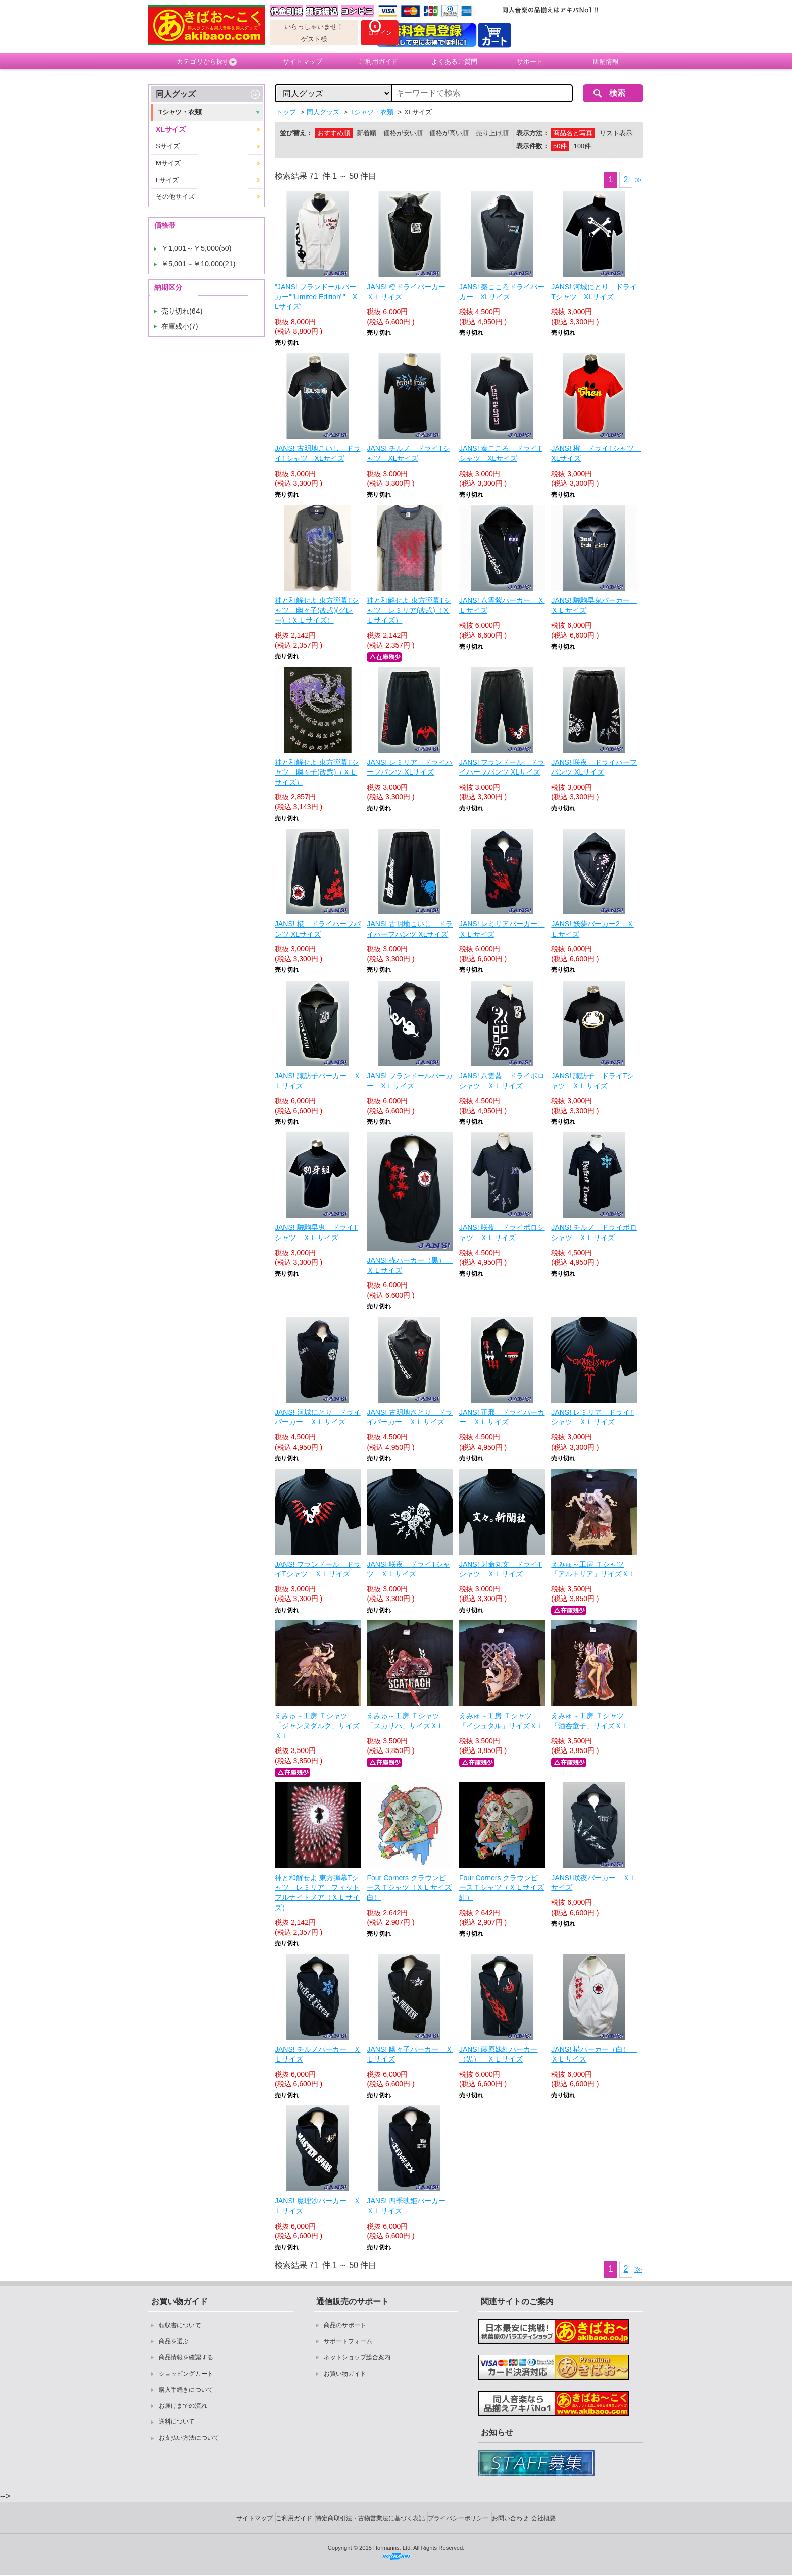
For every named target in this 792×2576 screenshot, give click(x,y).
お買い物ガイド (345, 2373)
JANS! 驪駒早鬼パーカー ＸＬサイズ (594, 605)
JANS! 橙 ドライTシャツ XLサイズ (594, 453)
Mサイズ (168, 163)
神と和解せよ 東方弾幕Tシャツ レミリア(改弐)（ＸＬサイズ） (409, 610)
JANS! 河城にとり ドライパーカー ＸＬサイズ (318, 1417)
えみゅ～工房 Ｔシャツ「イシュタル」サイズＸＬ (501, 1721)
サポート (530, 61)
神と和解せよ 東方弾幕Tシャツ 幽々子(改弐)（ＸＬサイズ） (317, 772)
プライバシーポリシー (458, 2518)
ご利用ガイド (378, 61)
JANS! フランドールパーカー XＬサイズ (410, 1081)
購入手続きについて (186, 2389)
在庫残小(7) (180, 326)
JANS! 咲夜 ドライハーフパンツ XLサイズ (594, 767)
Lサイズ (167, 180)
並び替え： (296, 133)
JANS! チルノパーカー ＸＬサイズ (318, 2054)
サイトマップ (302, 61)
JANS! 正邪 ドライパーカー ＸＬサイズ (502, 1417)
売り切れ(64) (182, 311)
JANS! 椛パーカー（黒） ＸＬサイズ (410, 1265)
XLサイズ (171, 129)
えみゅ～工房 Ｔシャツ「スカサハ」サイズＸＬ (405, 1721)
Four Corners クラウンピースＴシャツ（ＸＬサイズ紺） (501, 1887)
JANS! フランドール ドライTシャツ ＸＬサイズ (318, 1569)
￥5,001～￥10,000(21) (198, 264)
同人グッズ (176, 94)
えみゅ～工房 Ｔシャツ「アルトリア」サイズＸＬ (593, 1569)
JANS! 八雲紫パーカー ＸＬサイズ (502, 605)
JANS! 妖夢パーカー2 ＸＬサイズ (592, 929)
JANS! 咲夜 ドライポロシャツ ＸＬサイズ (502, 1232)
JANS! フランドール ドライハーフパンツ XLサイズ (502, 767)
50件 (560, 146)
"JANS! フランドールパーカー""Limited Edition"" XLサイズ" (316, 297)
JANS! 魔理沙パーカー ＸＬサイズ (318, 2206)
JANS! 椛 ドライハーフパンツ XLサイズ (318, 929)
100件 (582, 146)
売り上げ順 (492, 133)
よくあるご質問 (454, 61)
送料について (177, 2421)
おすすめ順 (333, 133)
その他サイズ (175, 196)
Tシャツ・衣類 (180, 112)
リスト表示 (616, 133)
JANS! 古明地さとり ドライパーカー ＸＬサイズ (410, 1417)
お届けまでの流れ (183, 2405)
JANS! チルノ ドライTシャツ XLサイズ (408, 453)
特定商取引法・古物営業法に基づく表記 (370, 2518)
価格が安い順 (403, 133)
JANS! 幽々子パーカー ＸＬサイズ (410, 2054)
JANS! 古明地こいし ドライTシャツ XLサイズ (318, 453)
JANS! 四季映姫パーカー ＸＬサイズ (410, 2206)
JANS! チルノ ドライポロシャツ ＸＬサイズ (594, 1232)
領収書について (180, 2325)
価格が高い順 (449, 133)
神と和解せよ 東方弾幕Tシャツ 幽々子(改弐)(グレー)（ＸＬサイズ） (317, 610)
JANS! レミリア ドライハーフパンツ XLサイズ (410, 767)
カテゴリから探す (207, 62)
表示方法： (532, 133)
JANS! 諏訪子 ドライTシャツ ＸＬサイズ (592, 1081)
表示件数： (532, 146)
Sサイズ (168, 146)
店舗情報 (605, 61)
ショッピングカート (186, 2373)
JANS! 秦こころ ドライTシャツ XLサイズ (500, 453)
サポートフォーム (348, 2341)
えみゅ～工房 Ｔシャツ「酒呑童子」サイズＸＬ (590, 1721)
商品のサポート (345, 2325)
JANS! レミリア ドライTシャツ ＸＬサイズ (592, 1417)
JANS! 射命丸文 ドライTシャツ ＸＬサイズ (500, 1569)
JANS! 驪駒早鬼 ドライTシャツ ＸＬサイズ (316, 1232)
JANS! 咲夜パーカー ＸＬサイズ (594, 1883)
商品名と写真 (572, 133)
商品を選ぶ (174, 2341)
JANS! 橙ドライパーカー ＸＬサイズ (410, 292)
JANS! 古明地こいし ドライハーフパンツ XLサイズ (410, 929)
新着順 (366, 133)
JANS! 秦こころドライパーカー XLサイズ (502, 292)
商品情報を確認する (186, 2357)
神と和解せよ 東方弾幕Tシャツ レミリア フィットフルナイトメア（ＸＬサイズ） (317, 1893)
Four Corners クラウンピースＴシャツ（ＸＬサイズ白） (409, 1887)
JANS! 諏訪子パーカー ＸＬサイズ (318, 1081)
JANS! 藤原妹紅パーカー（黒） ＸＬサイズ (498, 2054)
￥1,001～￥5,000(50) (196, 248)
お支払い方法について (189, 2437)
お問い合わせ (510, 2518)
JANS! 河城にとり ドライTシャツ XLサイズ (594, 292)
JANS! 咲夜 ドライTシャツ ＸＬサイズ (408, 1569)
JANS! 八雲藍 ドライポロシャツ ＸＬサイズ (502, 1081)
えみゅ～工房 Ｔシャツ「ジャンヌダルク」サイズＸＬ (317, 1725)
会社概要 (543, 2518)
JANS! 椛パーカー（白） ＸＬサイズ (594, 2054)
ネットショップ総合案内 (357, 2357)
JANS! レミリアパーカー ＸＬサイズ (502, 929)
